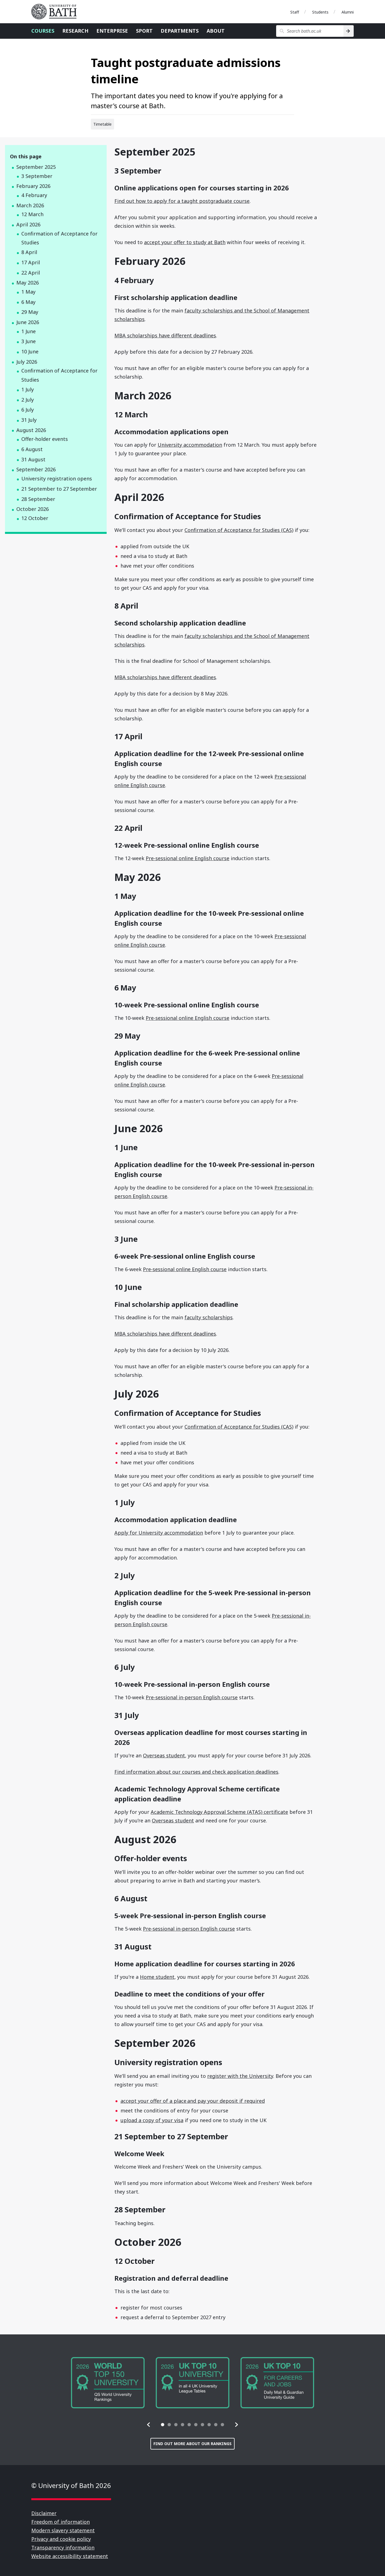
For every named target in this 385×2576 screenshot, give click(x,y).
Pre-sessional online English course (187, 858)
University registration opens (56, 478)
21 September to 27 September (59, 488)
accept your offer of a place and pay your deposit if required (192, 2100)
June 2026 (27, 322)
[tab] (162, 2424)
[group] (108, 2382)
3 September (36, 176)
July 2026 (26, 361)
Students (320, 12)
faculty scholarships (208, 1317)
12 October (34, 518)
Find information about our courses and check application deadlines (196, 1771)
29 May (29, 312)
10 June (29, 351)
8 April (29, 252)
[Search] (348, 31)
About (216, 30)
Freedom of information (60, 2521)
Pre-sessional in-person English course (192, 1697)
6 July (27, 409)
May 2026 (27, 282)
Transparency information (62, 2547)
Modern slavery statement (63, 2530)
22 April (30, 272)
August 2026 (31, 430)
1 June (28, 331)
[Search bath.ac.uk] (309, 31)
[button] (148, 2424)
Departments (180, 30)
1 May (28, 291)
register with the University (240, 2076)
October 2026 (32, 509)
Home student (157, 1977)
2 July (27, 399)
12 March (32, 214)
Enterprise (112, 30)
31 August (33, 459)
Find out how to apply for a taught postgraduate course (182, 201)
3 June (28, 341)
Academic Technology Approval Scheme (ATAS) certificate (219, 1812)
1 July (27, 389)
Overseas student (164, 1755)
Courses (42, 30)
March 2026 (30, 205)
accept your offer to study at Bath (184, 242)
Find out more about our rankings (192, 2443)
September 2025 (36, 167)
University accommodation (190, 444)
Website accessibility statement (69, 2556)
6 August (32, 449)
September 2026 (36, 469)
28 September (38, 499)
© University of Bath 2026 (71, 2485)
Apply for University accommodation (158, 1532)
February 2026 (33, 186)
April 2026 (28, 224)
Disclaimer (44, 2513)
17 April (30, 262)
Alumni (348, 12)
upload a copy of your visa (151, 2120)
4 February (34, 195)
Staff (294, 12)
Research (75, 30)
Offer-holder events (44, 439)
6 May (28, 302)
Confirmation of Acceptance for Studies (59, 238)
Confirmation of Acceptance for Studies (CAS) (238, 530)
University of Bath (56, 11)
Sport (144, 30)
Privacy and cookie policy (61, 2539)
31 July (29, 420)
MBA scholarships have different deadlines (165, 335)
